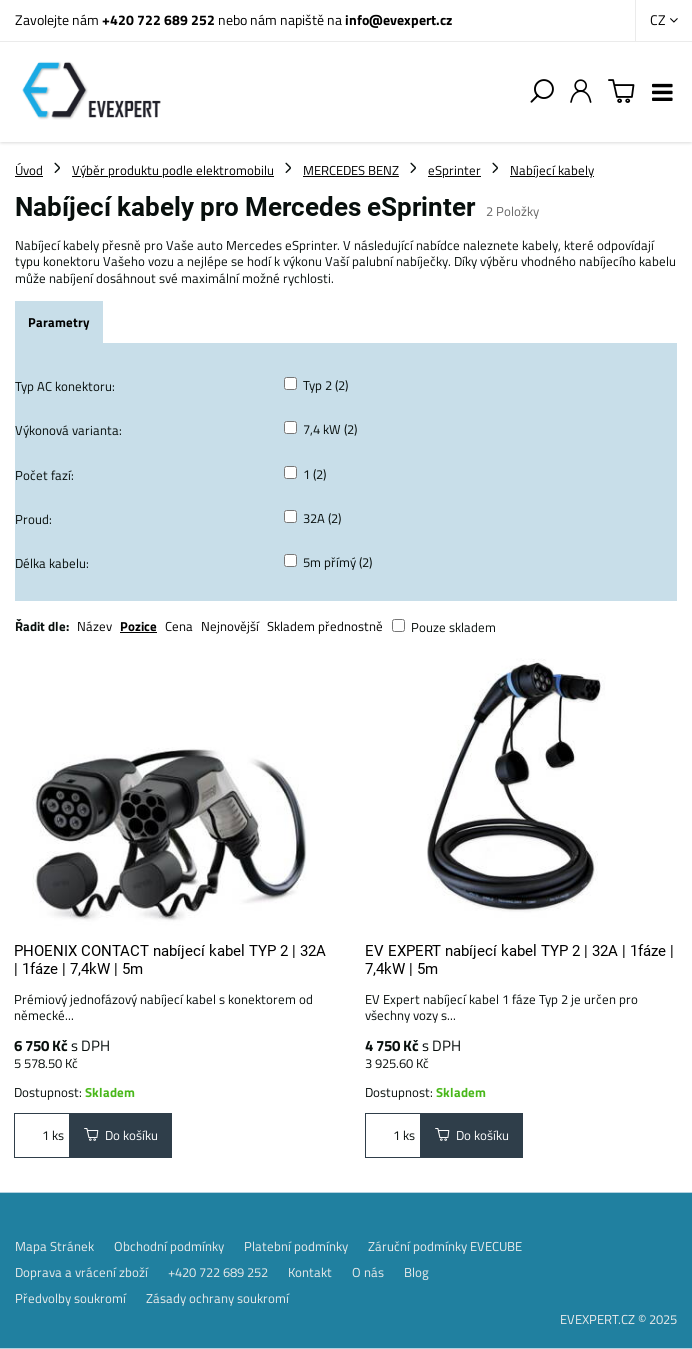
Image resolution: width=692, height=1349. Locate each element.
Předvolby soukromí (70, 1298)
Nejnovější (230, 626)
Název (94, 626)
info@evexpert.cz (398, 19)
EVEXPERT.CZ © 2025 (618, 1319)
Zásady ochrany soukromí (217, 1298)
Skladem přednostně (325, 626)
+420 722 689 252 (158, 19)
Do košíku (121, 1135)
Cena (179, 626)
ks (42, 1135)
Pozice (138, 626)
